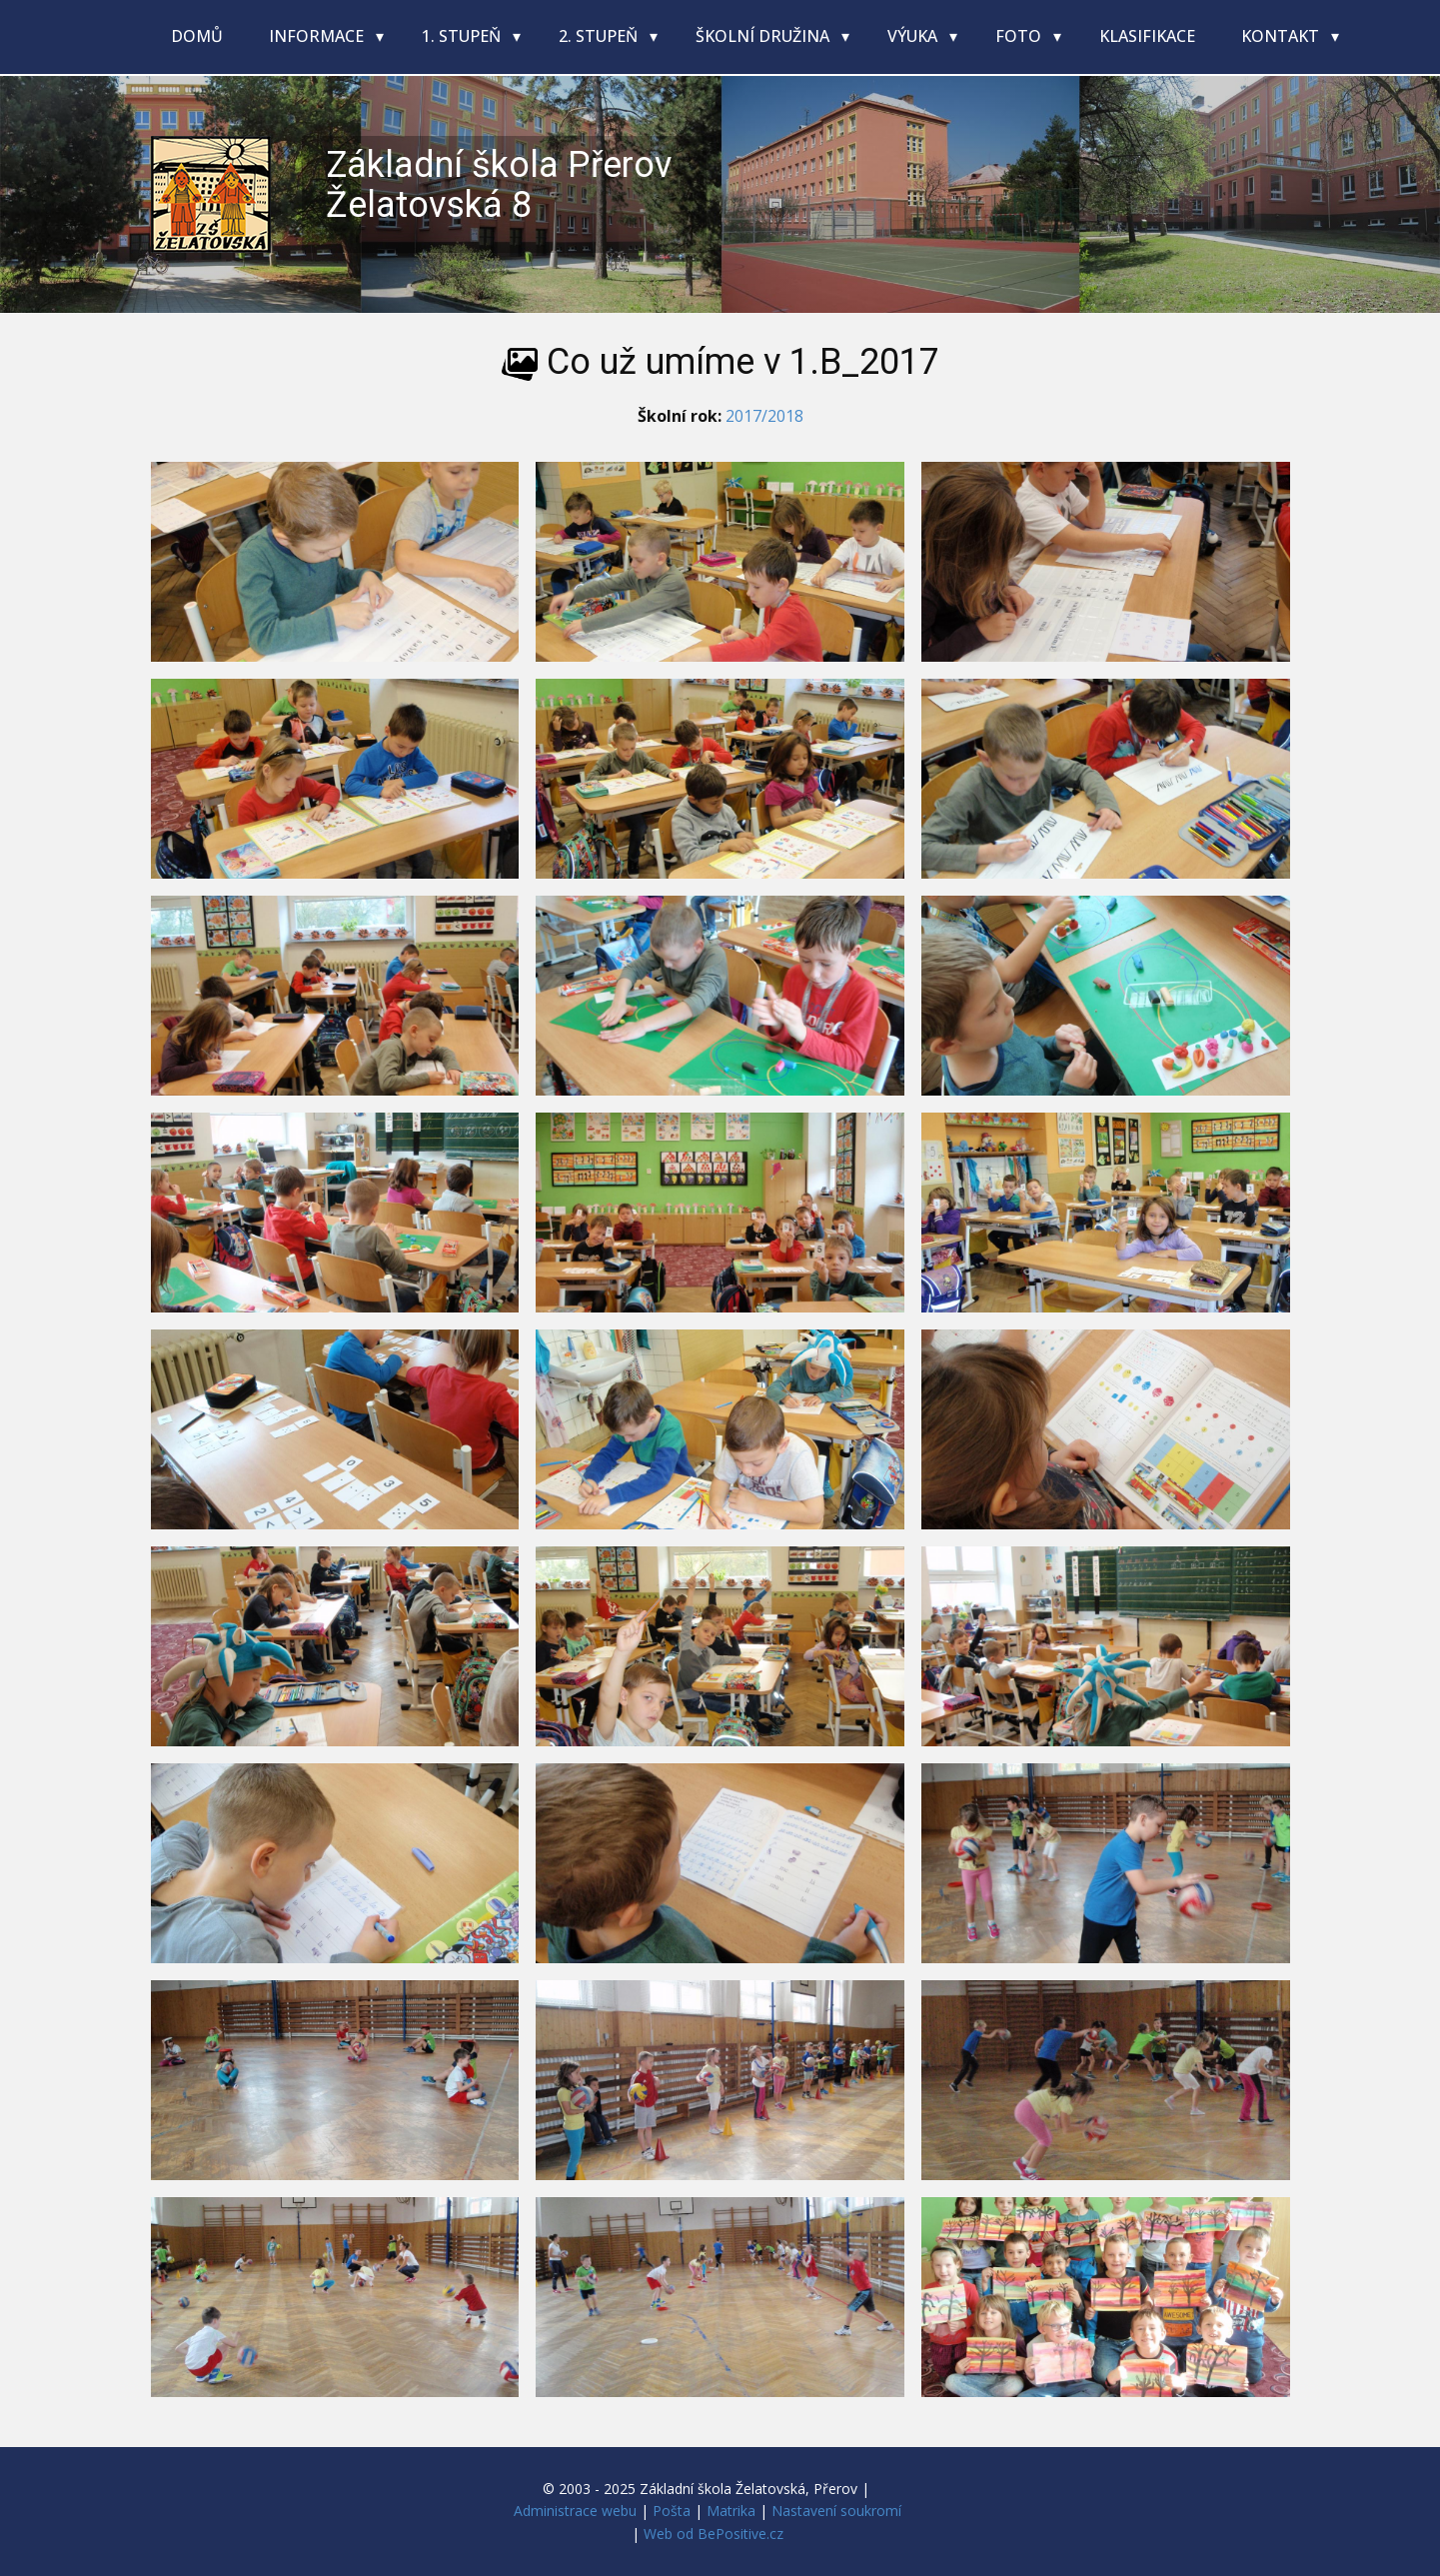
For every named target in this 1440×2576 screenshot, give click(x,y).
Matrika (731, 2510)
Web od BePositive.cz (713, 2533)
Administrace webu (575, 2510)
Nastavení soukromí (836, 2510)
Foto (1020, 36)
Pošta (672, 2510)
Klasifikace (1147, 36)
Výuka (914, 36)
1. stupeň (463, 36)
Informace (318, 36)
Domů (197, 36)
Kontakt (1282, 36)
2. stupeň (600, 36)
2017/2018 (764, 416)
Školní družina (764, 36)
